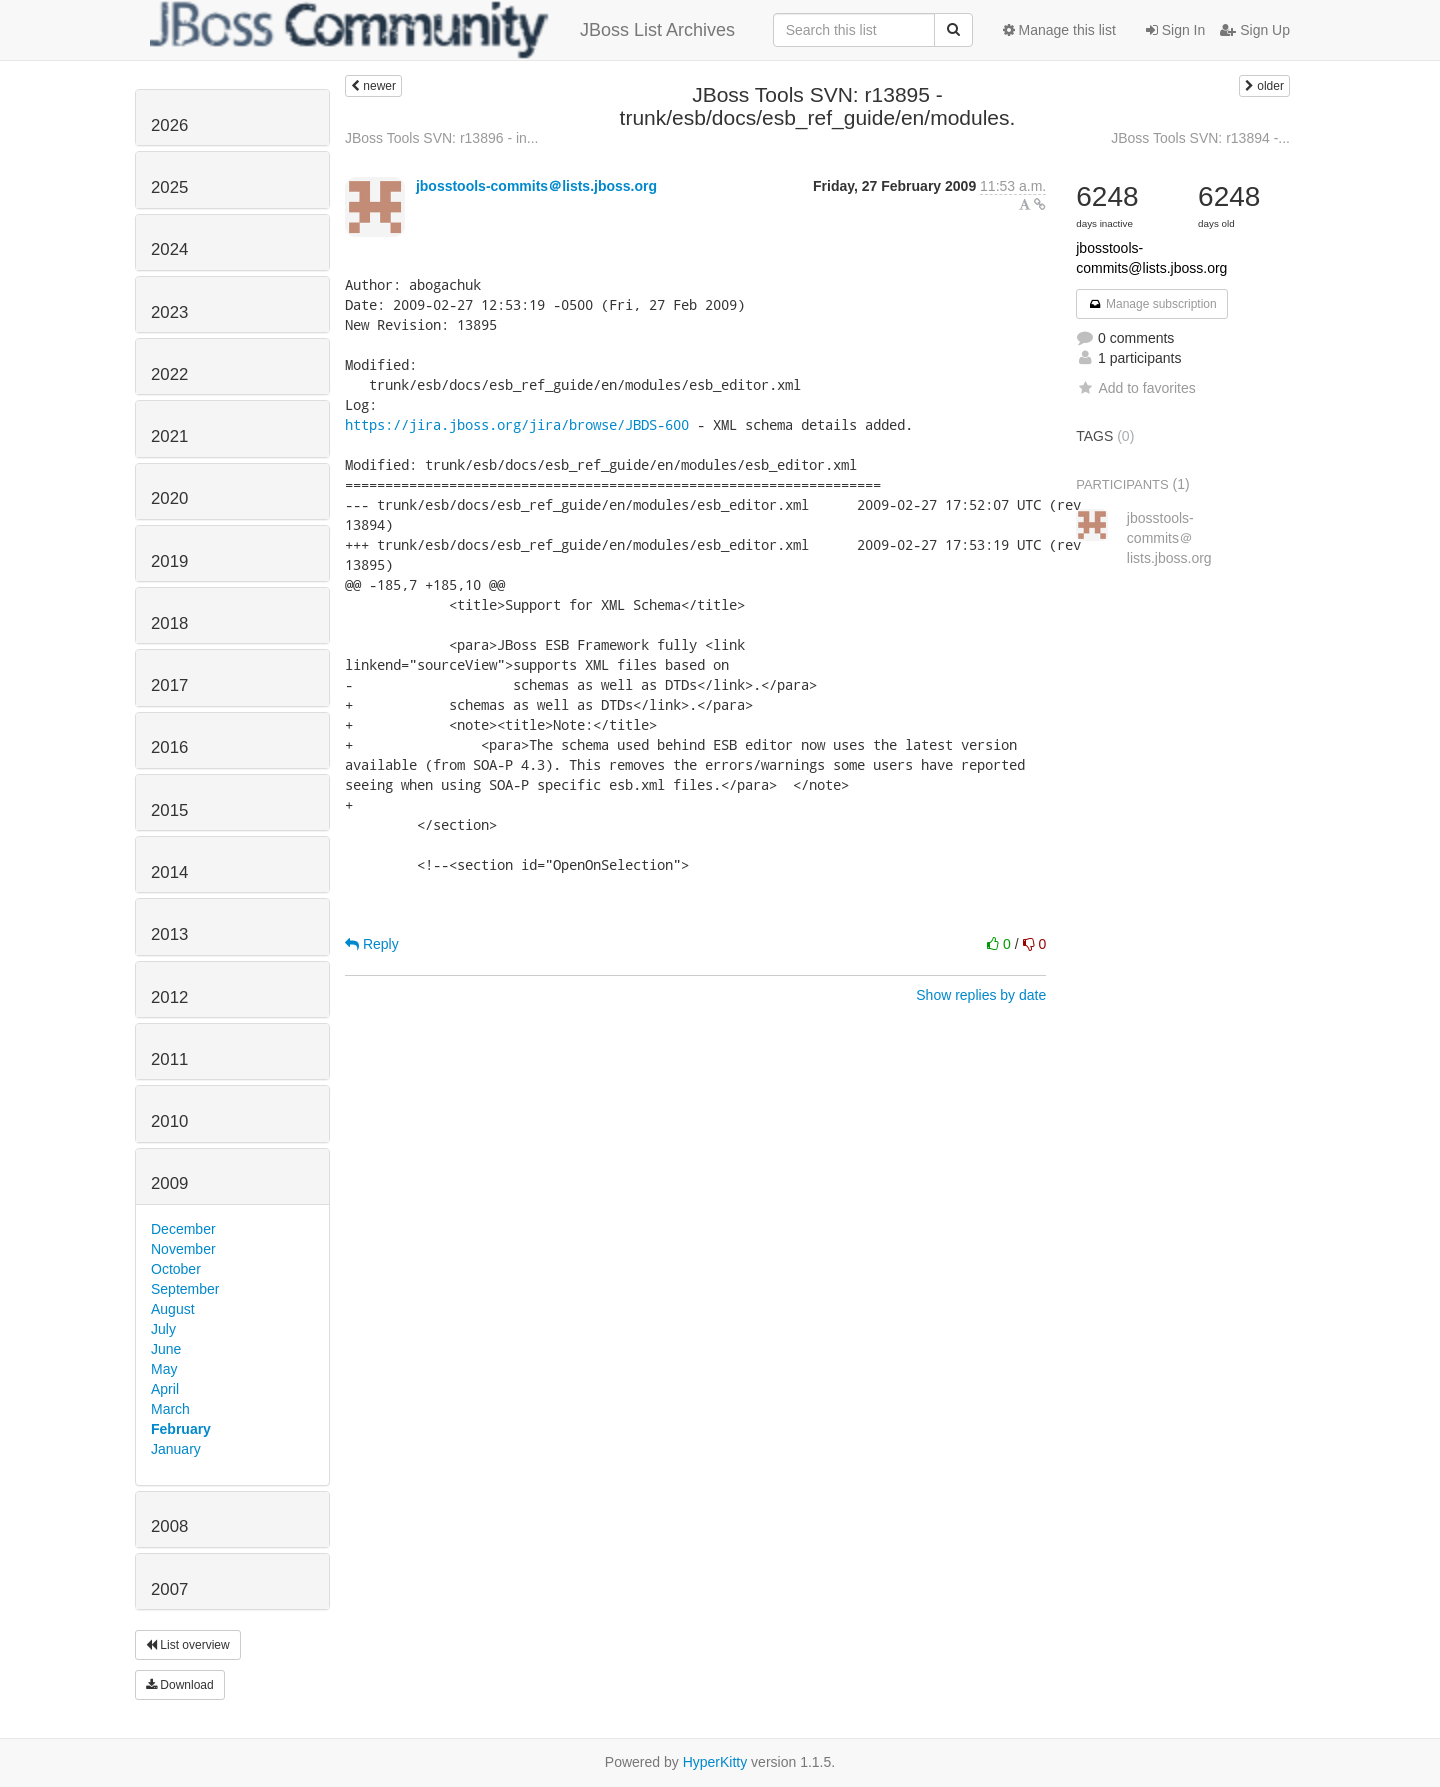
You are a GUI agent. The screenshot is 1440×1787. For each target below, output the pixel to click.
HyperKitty (715, 1762)
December (183, 1229)
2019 (169, 561)
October (176, 1269)
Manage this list (1059, 30)
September (185, 1289)
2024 (169, 249)
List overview (188, 1645)
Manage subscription (1152, 304)
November (183, 1249)
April (165, 1389)
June (166, 1349)
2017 (169, 685)
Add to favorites (1135, 388)
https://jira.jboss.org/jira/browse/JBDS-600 (517, 424)
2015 (169, 810)
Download (180, 1685)
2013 (169, 934)
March (170, 1409)
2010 (169, 1121)
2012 (169, 997)
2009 (169, 1183)
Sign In (1175, 30)
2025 (169, 187)
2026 (169, 125)
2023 (169, 312)
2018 (169, 623)
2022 (169, 374)
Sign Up (1255, 30)
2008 (169, 1526)
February (181, 1429)
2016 (169, 747)
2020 (169, 498)
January (176, 1449)
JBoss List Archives (442, 30)
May (164, 1369)
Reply (372, 944)
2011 (169, 1059)
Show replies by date (981, 995)
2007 (169, 1589)
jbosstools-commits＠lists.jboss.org (536, 186)
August (173, 1309)
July (163, 1329)
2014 (169, 872)
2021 (169, 436)
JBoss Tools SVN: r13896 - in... (442, 138)
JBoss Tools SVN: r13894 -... (1200, 138)
